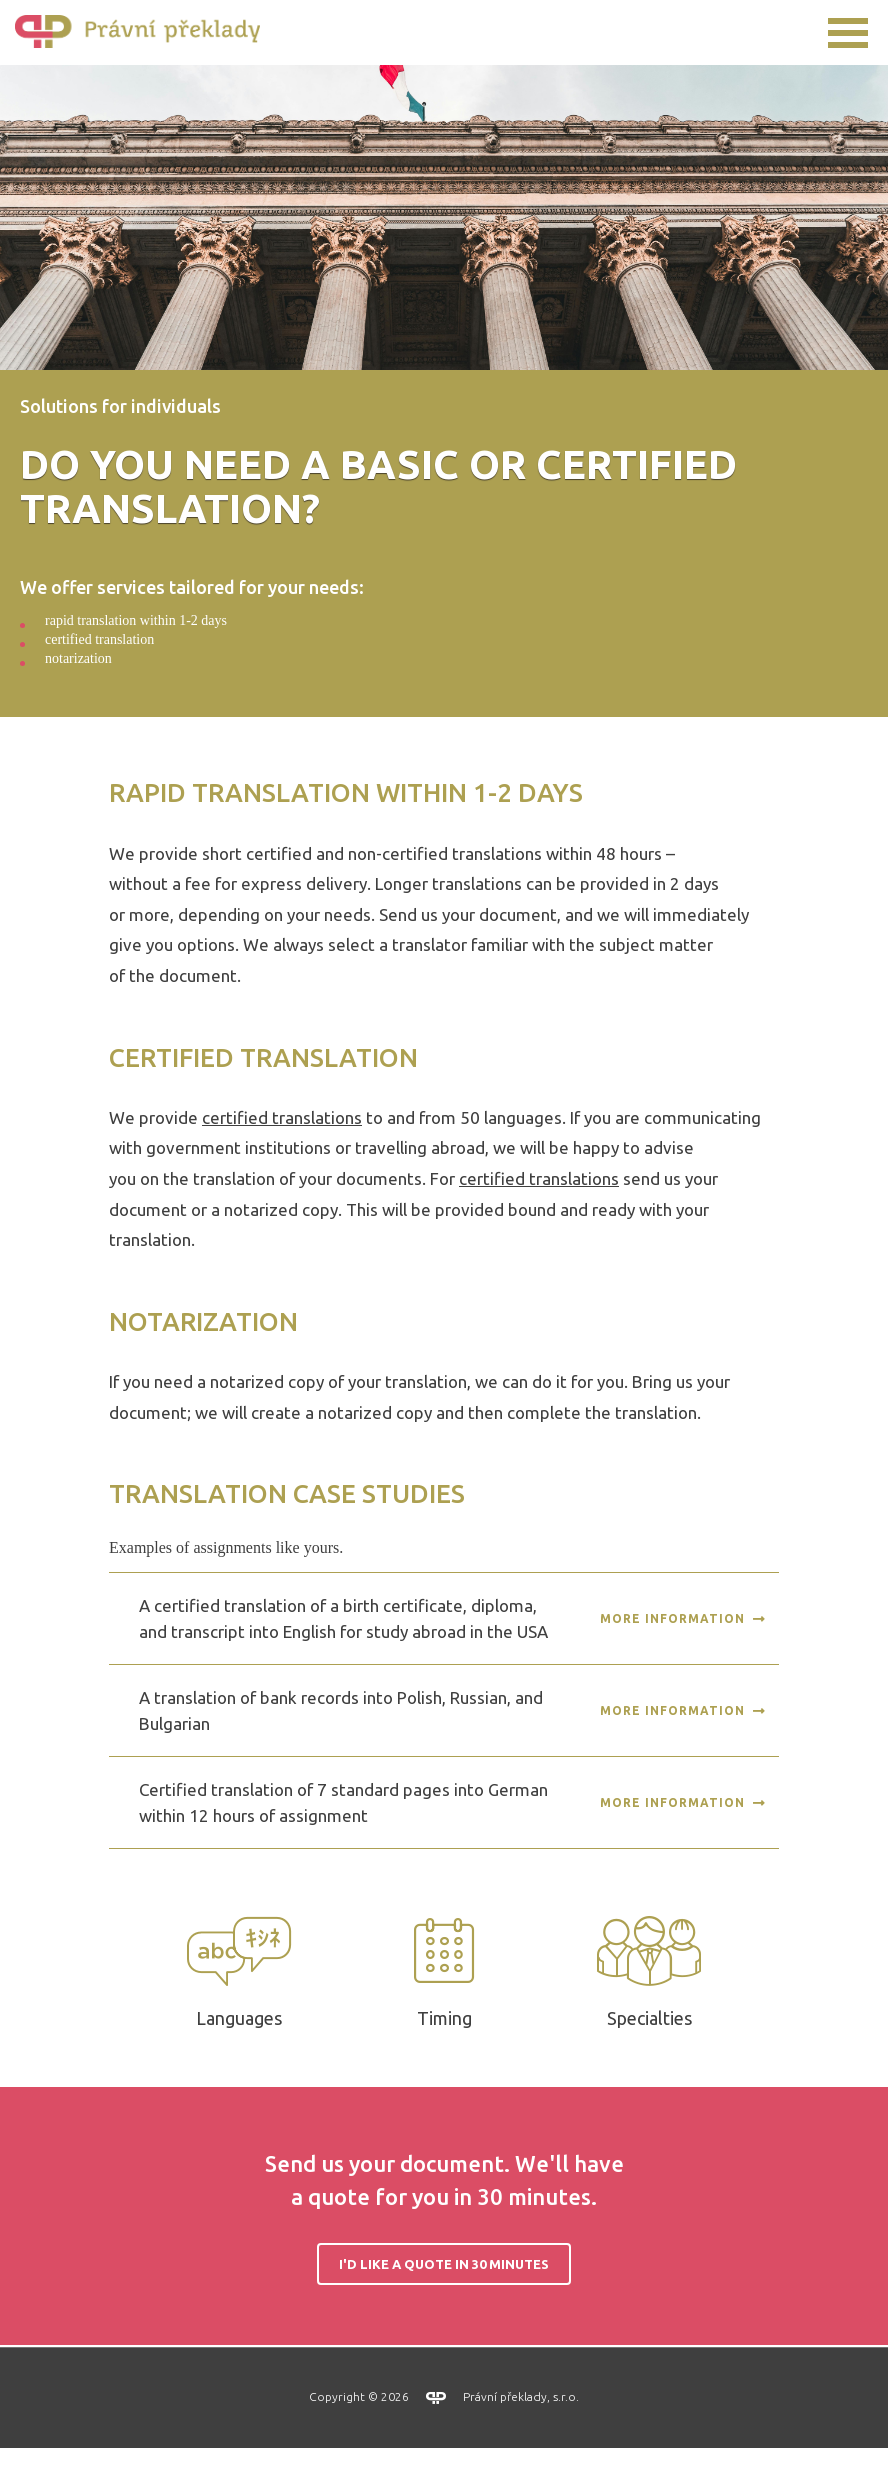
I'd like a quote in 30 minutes (444, 2290)
